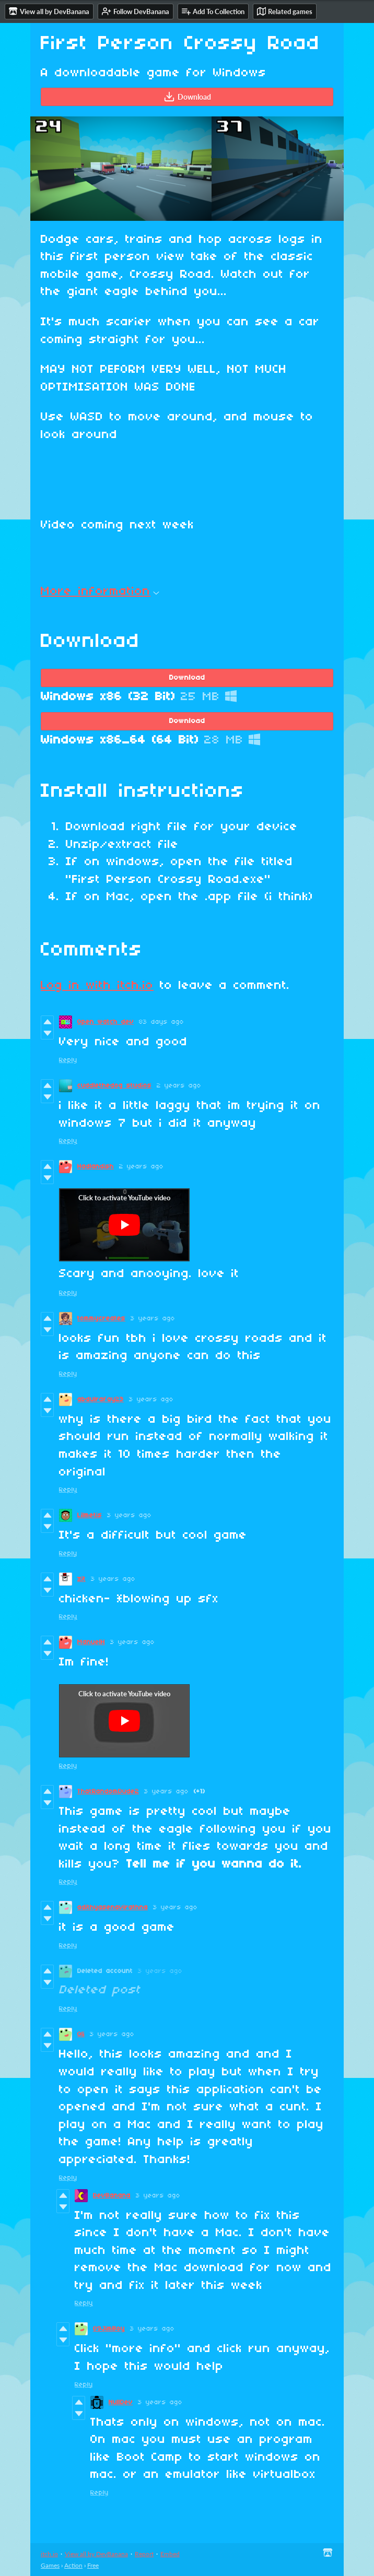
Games (50, 2565)
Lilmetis (89, 1515)
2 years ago (179, 1085)
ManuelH (91, 1642)
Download (187, 96)
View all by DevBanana (96, 2554)
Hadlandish (95, 1166)
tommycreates (101, 1318)
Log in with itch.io (97, 985)
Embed (170, 2554)
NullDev (121, 2402)
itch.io (49, 2554)
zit (81, 1579)
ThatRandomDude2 (108, 1791)
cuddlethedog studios (114, 1085)
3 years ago (153, 1318)
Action (73, 2565)
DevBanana (112, 2195)
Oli (81, 2034)
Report (144, 2554)
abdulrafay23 (100, 1399)
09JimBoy (109, 2328)
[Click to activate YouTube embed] (124, 1224)
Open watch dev (105, 1022)
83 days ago (161, 1022)
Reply (68, 1060)
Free (93, 2565)
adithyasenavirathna (112, 1907)
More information (100, 591)
